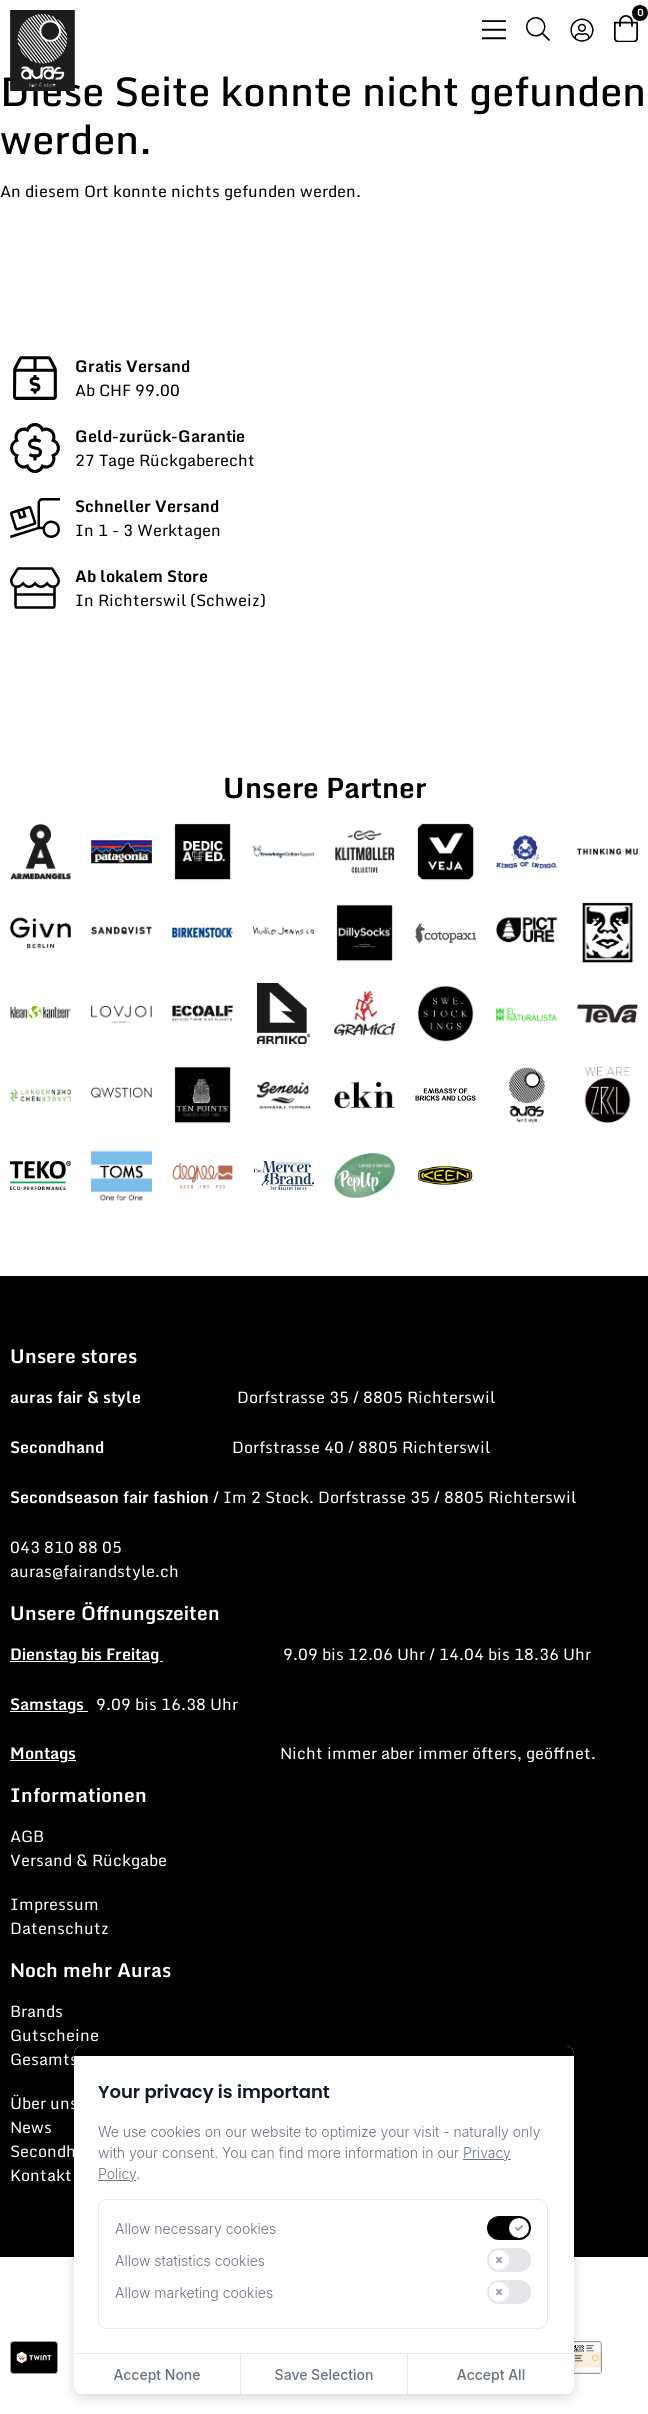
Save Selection (324, 2374)
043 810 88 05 (66, 1547)
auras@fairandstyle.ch (94, 1571)
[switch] (509, 2228)
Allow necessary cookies (195, 2228)
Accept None (156, 2374)
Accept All (491, 2374)
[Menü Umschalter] (494, 29)
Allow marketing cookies (194, 2292)
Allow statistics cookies (190, 2260)
